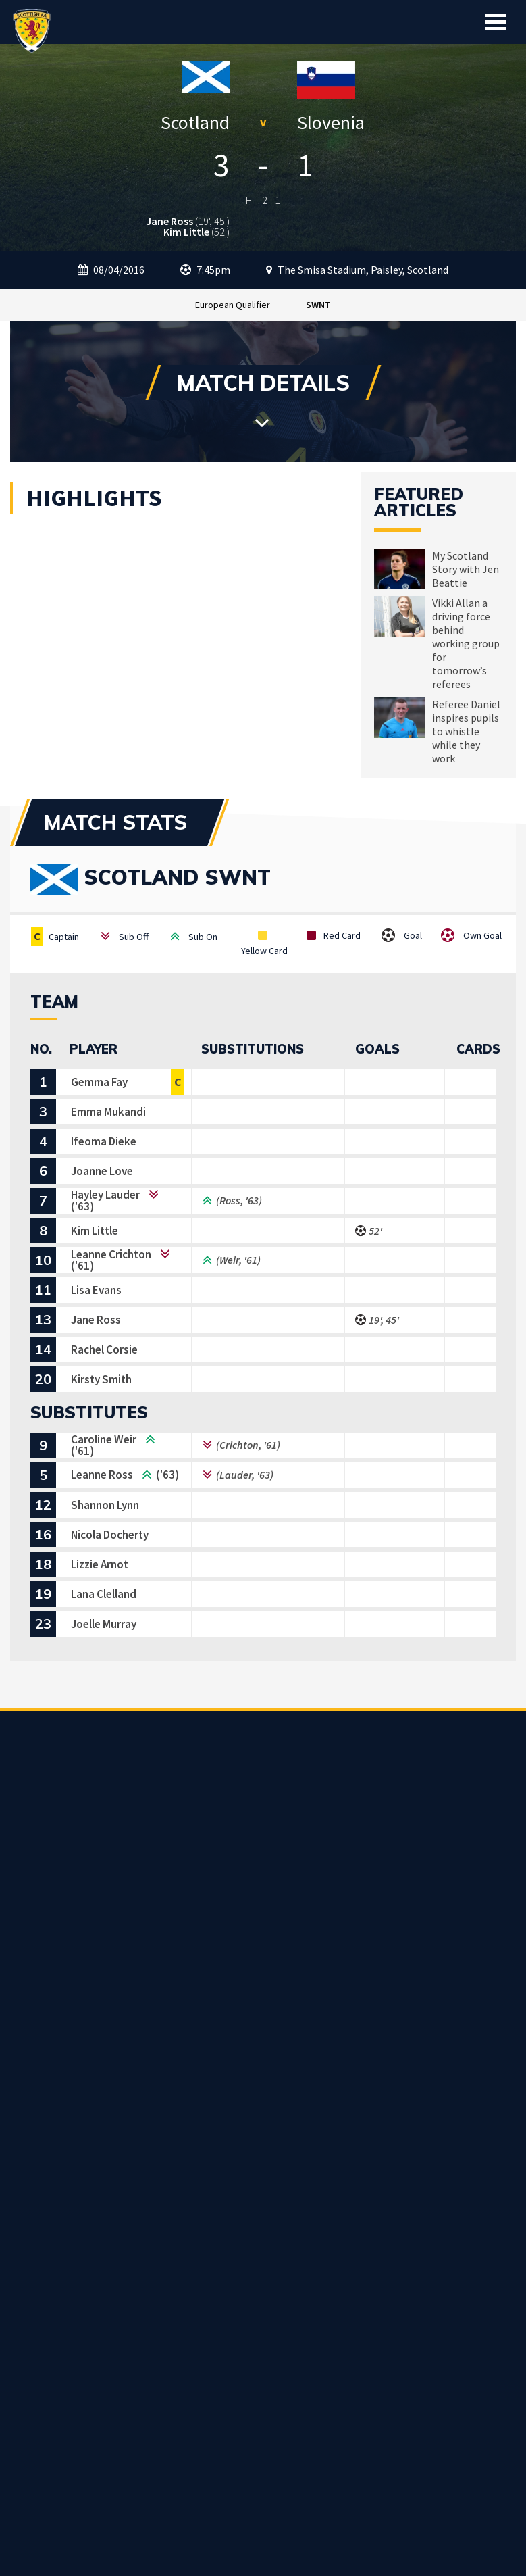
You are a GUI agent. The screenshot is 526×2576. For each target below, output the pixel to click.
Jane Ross (169, 221)
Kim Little (186, 232)
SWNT (318, 305)
